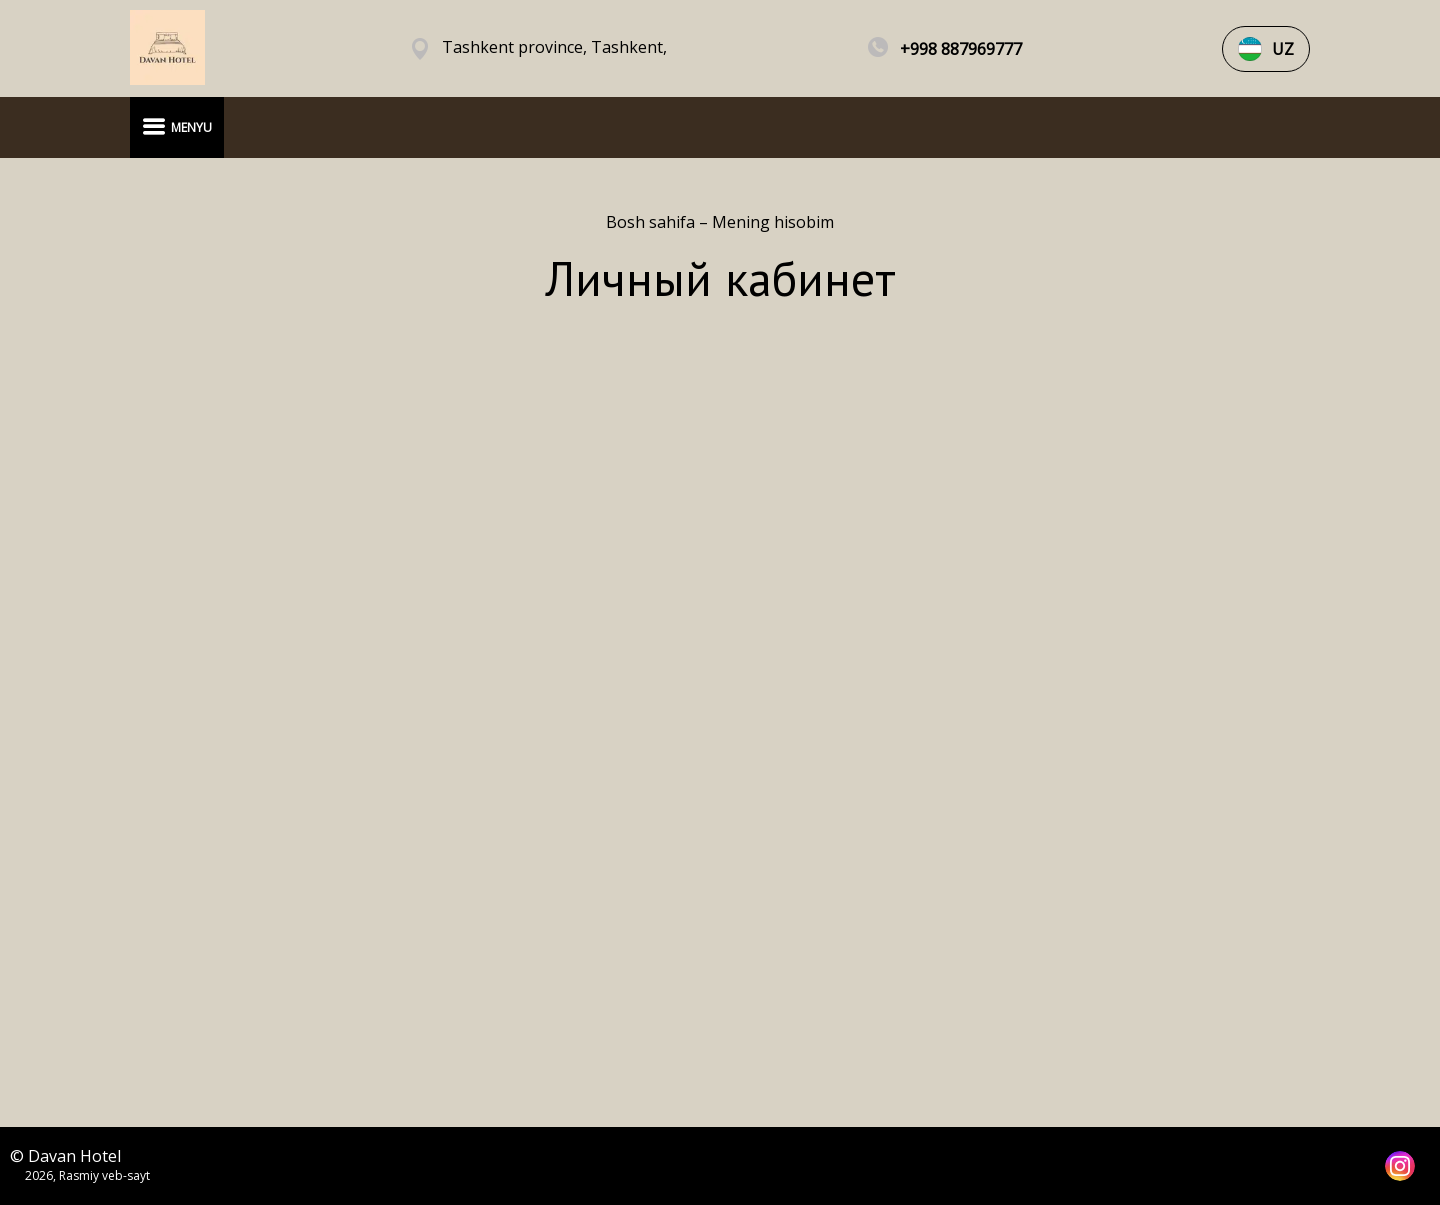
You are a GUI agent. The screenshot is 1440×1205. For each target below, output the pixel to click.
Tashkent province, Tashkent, (554, 47)
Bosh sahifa (652, 222)
